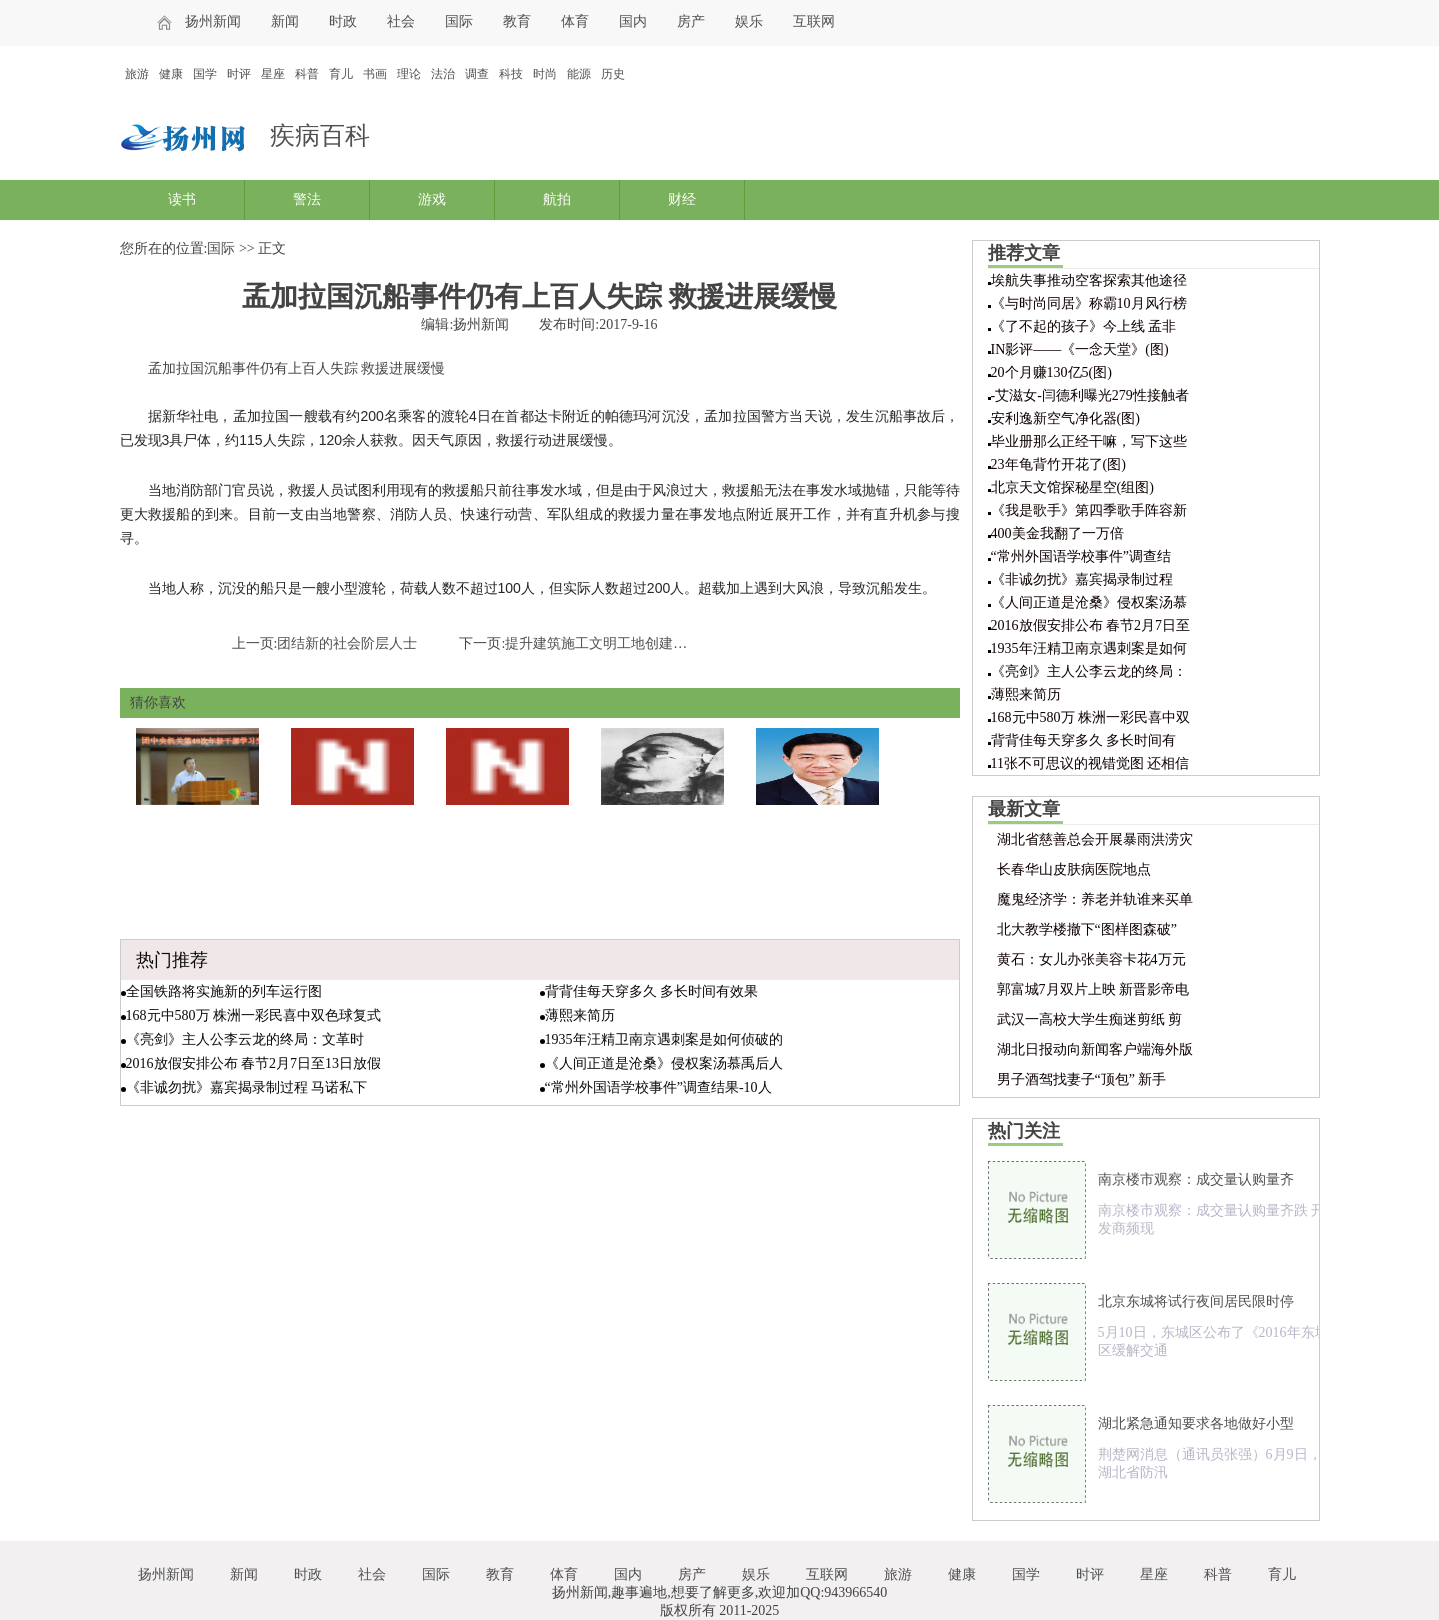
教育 (517, 21)
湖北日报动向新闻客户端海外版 (1095, 1049)
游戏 (432, 199)
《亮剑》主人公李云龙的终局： (1089, 671)
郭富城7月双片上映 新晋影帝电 (1093, 989)
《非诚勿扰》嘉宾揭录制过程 (1082, 579)
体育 (575, 21)
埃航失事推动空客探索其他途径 (1089, 280)
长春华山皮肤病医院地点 (1074, 869)
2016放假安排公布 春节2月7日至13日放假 (254, 1063)
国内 (633, 21)
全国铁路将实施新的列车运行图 (224, 991)
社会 (401, 21)
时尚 (545, 74)
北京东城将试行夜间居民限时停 (1196, 1301)
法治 (443, 74)
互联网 (814, 21)
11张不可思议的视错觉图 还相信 (1090, 763)
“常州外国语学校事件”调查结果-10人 (658, 1087)
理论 (409, 74)
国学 (205, 74)
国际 (459, 21)
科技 (511, 74)
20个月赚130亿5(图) (1051, 372)
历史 (613, 74)
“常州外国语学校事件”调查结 (1081, 556)
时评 (239, 74)
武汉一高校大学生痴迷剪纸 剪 (1090, 1019)
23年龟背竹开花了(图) (1058, 464)
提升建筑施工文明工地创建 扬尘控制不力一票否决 (661, 643)
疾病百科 (320, 135)
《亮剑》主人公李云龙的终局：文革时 (245, 1039)
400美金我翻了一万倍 (1057, 533)
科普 (307, 74)
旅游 (137, 74)
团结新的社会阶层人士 (347, 643)
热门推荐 (172, 960)
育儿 (341, 74)
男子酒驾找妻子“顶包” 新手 (1082, 1079)
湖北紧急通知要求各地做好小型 (1196, 1423)
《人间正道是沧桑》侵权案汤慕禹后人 (664, 1063)
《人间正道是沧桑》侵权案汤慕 (1089, 602)
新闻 (285, 21)
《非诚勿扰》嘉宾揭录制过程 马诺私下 (247, 1087)
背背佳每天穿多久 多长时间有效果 (652, 991)
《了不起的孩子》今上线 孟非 (1084, 326)
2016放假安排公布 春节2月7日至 (1091, 625)
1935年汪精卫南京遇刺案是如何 (1089, 648)
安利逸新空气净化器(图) (1065, 418)
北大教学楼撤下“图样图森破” (1087, 929)
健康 (171, 74)
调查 (477, 74)
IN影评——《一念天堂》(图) (1080, 349)
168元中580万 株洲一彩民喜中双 (1091, 717)
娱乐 (749, 21)
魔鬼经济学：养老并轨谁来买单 (1095, 899)
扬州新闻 (213, 21)
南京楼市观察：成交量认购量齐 (1196, 1179)
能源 (579, 74)
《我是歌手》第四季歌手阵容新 (1089, 510)
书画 (375, 74)
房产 (691, 21)
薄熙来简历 (580, 1015)
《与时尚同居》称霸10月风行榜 (1089, 303)
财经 (682, 199)
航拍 (557, 199)
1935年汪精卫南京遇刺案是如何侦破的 (664, 1039)
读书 (182, 199)
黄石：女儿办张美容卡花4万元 (1091, 959)
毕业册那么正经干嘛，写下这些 (1089, 441)
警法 (307, 199)
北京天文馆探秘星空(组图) (1072, 487)
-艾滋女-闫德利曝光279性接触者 (1090, 395)
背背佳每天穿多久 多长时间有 (1084, 740)
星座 (273, 74)
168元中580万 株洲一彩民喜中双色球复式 (254, 1015)
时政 (343, 21)
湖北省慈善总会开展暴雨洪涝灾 (1095, 839)
